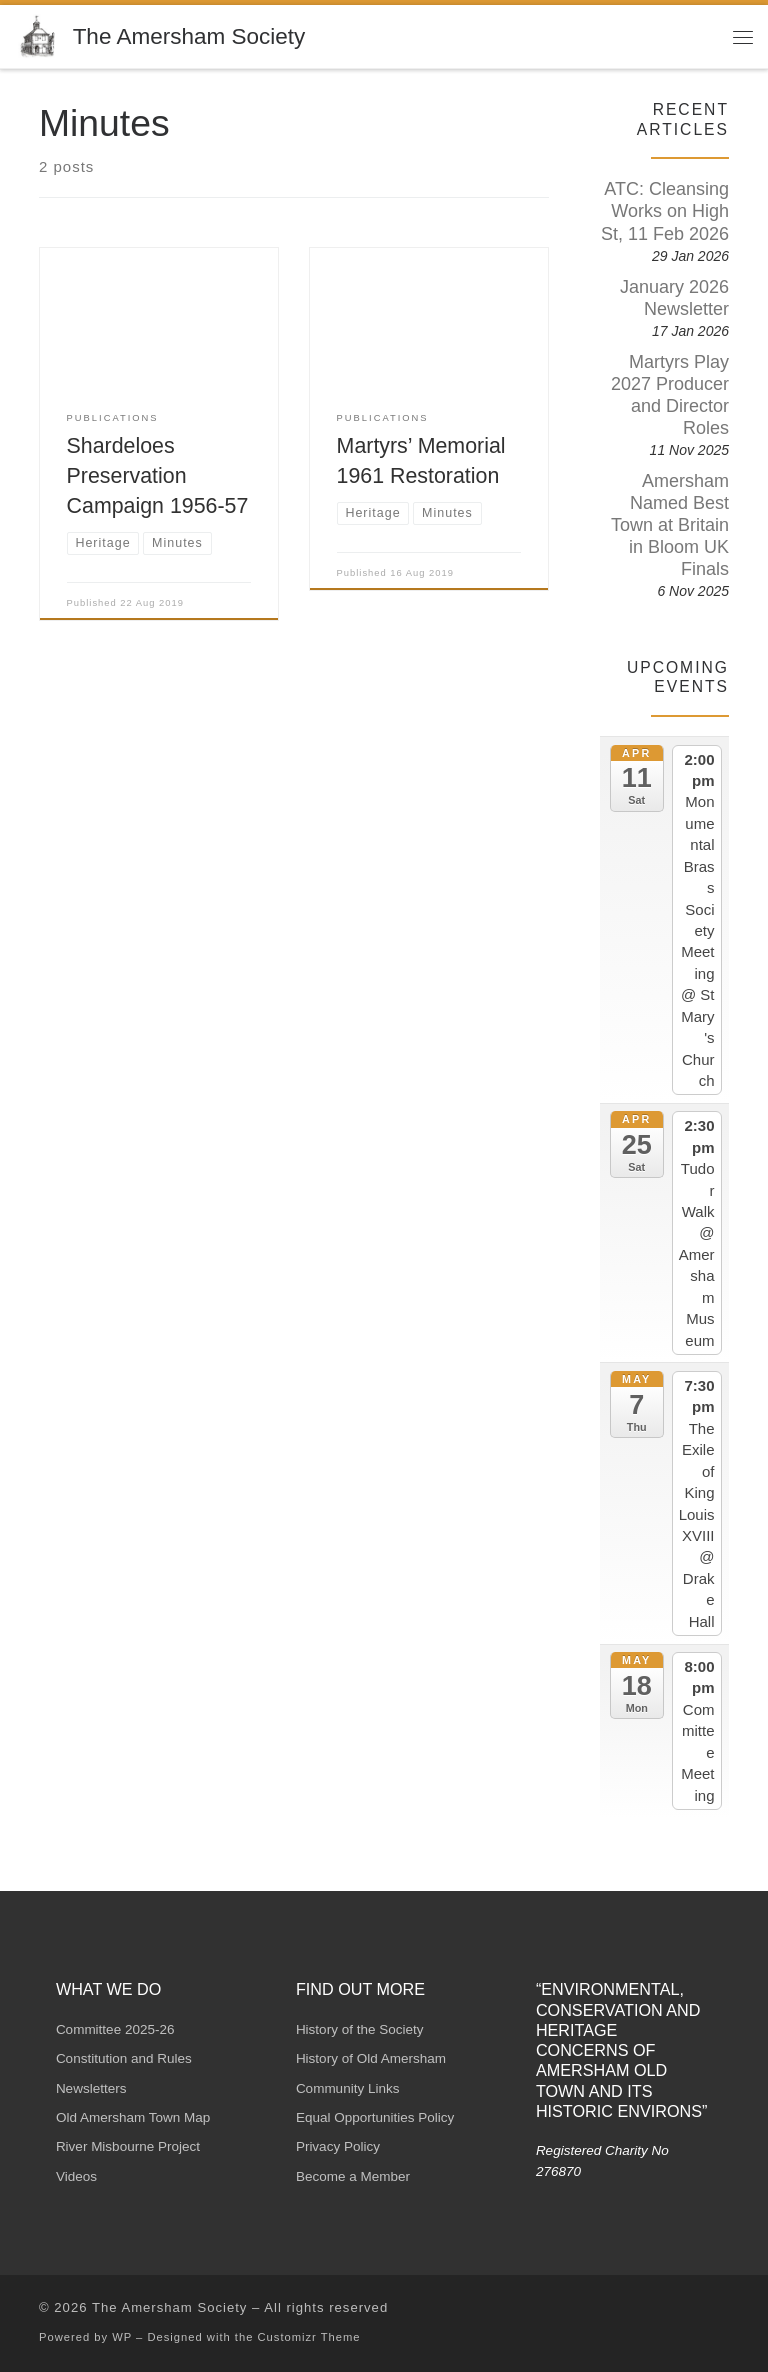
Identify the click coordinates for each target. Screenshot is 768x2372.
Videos (76, 2176)
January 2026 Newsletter (674, 298)
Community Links (348, 2088)
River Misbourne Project (128, 2146)
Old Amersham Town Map (133, 2117)
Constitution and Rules (124, 2058)
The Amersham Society (170, 2307)
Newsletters (91, 2088)
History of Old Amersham (371, 2058)
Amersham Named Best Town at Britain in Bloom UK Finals (670, 525)
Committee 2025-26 (115, 2029)
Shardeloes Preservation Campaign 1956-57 (158, 476)
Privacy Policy (338, 2146)
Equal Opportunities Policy (375, 2117)
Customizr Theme (309, 2337)
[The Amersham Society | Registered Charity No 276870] (40, 34)
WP (122, 2337)
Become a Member (353, 2176)
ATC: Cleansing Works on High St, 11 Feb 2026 (665, 211)
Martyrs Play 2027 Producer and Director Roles (670, 395)
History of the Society (360, 2029)
